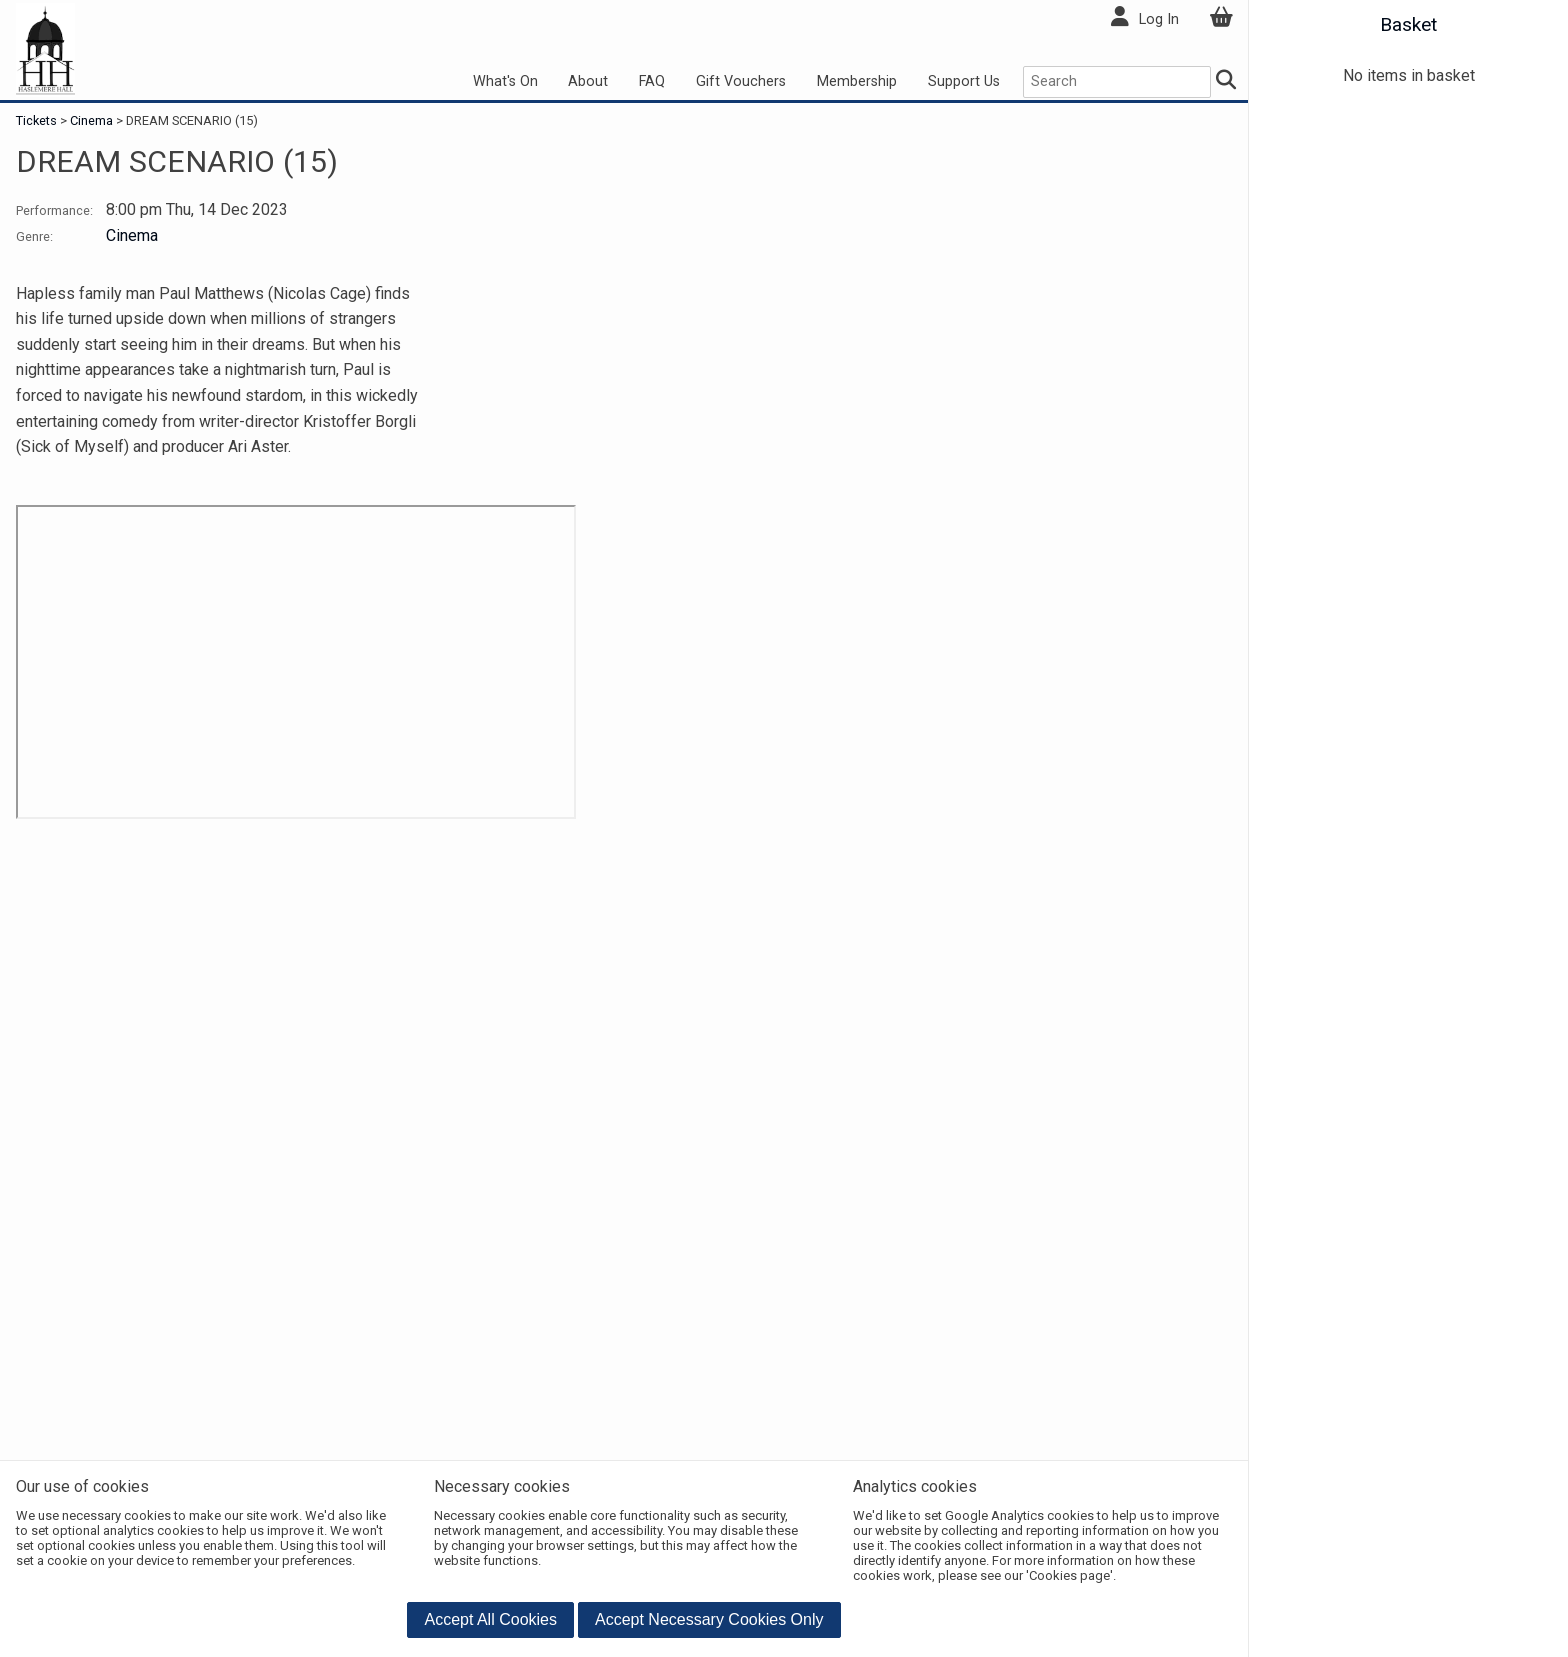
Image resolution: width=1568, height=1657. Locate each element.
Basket (1408, 24)
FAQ (652, 81)
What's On (505, 81)
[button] (490, 1620)
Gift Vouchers (741, 81)
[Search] (1225, 82)
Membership (857, 81)
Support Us (964, 81)
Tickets (38, 120)
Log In (1159, 19)
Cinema (91, 120)
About (588, 81)
